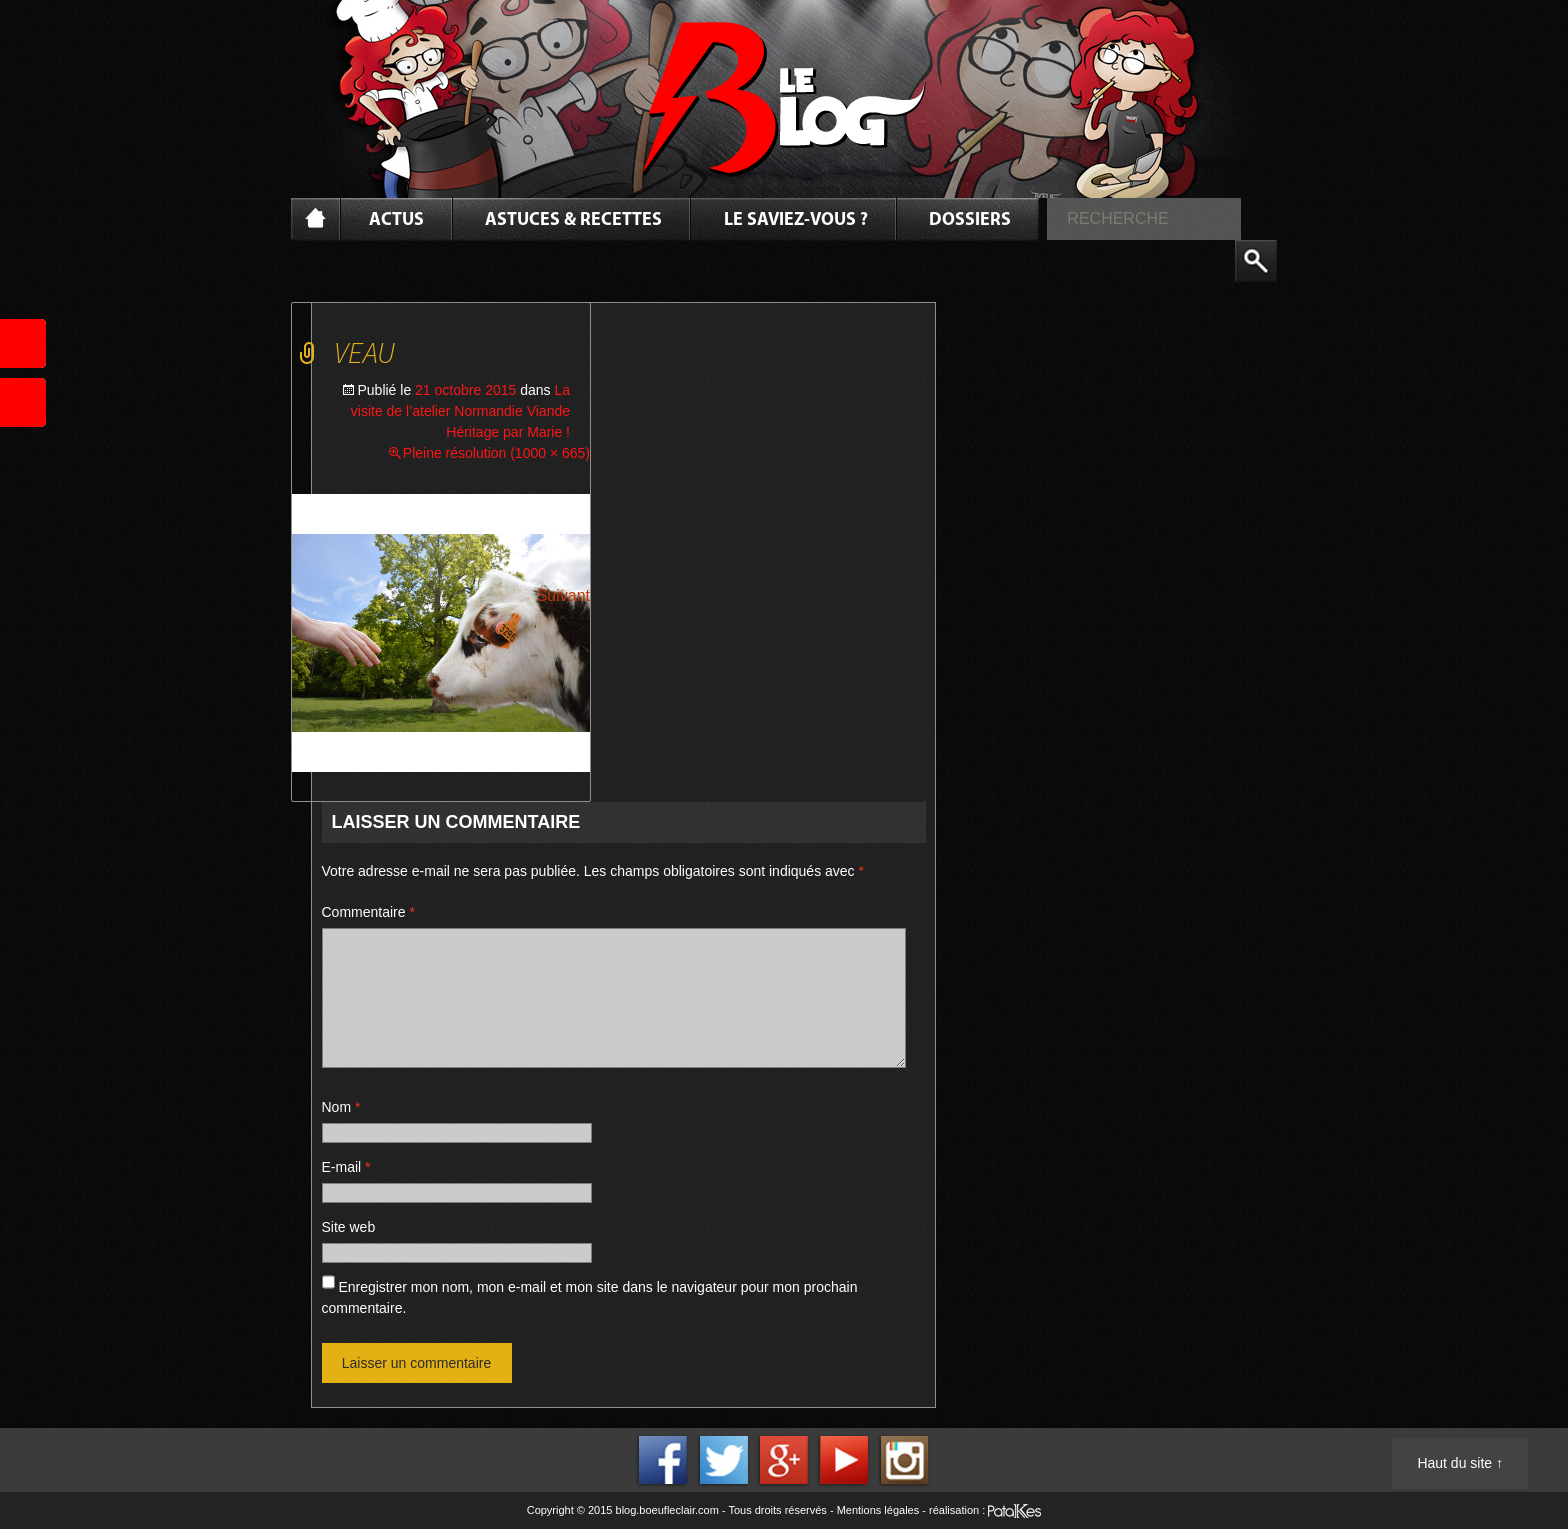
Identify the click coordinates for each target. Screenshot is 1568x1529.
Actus (396, 220)
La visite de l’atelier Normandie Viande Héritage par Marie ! (460, 411)
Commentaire (368, 912)
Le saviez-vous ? (796, 220)
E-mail (346, 1167)
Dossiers (970, 220)
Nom (341, 1107)
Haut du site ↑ (1460, 1463)
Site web (349, 1227)
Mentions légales (878, 1510)
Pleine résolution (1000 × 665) (496, 453)
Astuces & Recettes (573, 220)
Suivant (563, 595)
